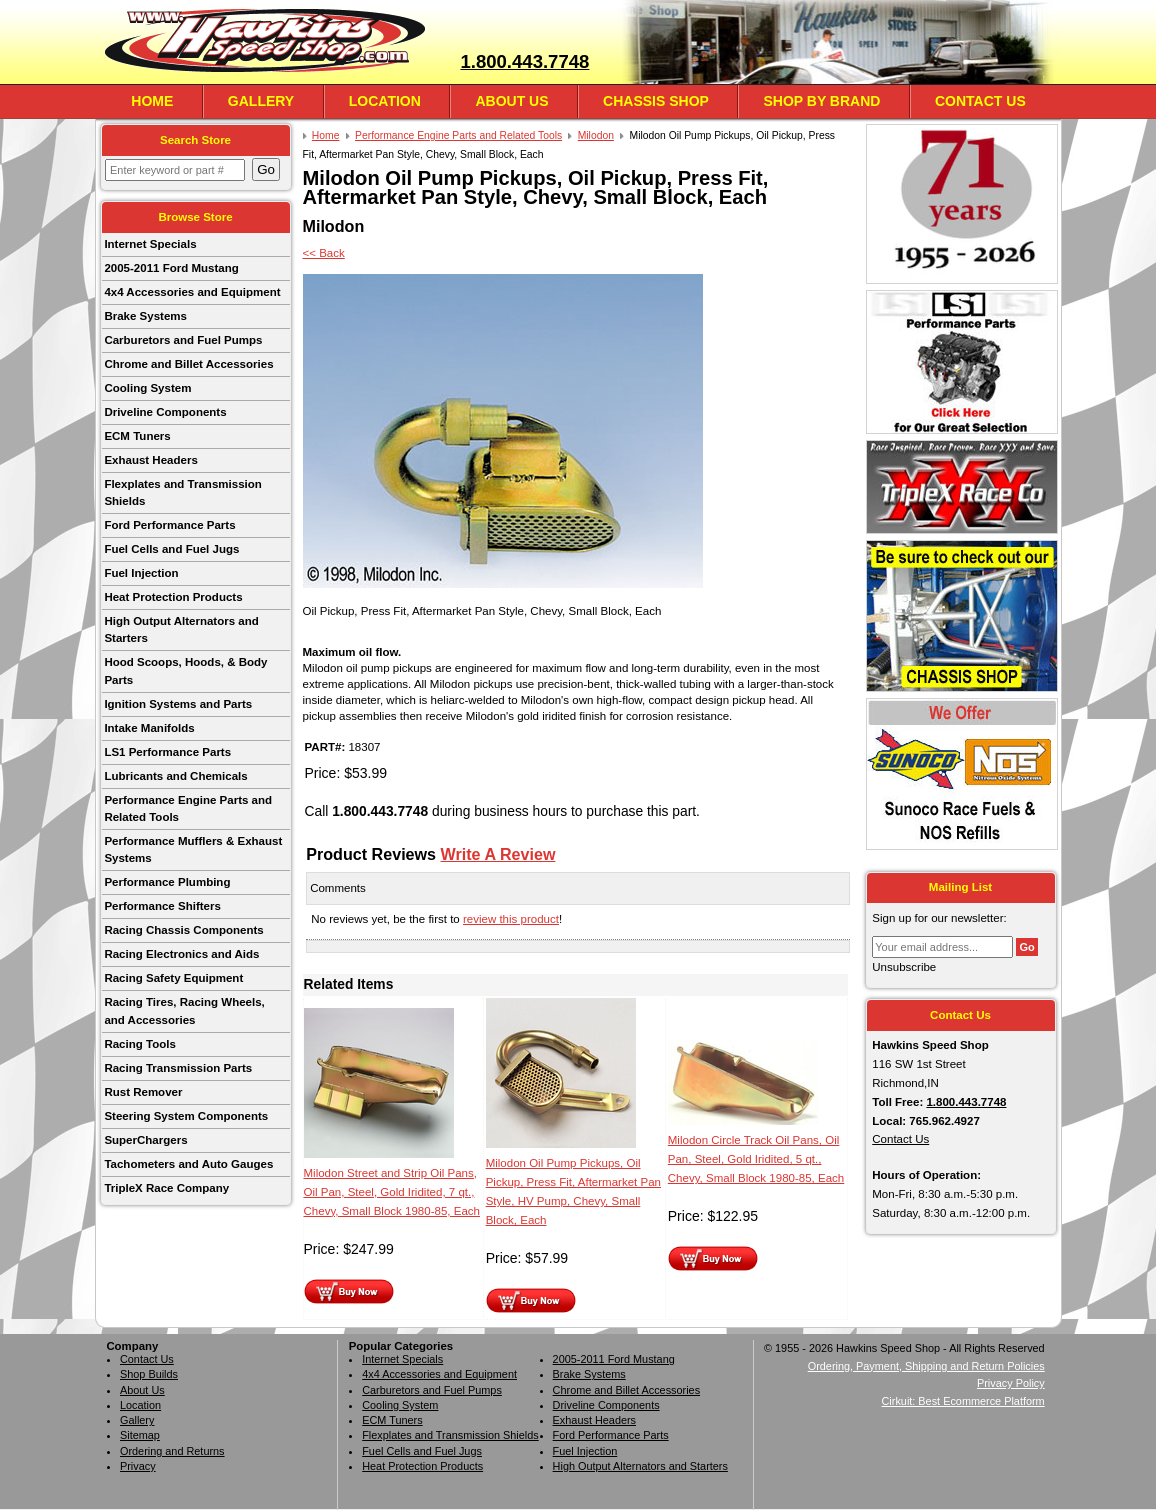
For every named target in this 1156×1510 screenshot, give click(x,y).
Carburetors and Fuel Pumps (183, 340)
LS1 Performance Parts (167, 752)
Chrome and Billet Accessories (188, 364)
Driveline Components (165, 412)
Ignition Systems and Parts (178, 704)
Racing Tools (139, 1044)
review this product (511, 919)
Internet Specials (150, 244)
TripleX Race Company (166, 1188)
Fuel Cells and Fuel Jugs (171, 549)
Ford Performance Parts (169, 525)
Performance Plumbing (167, 882)
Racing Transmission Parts (178, 1068)
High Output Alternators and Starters (181, 629)
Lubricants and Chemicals (175, 776)
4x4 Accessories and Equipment (192, 292)
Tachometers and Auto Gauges (188, 1164)
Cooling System (147, 388)
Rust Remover (143, 1092)
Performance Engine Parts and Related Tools (188, 808)
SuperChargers (145, 1140)
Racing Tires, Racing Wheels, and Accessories (184, 1010)
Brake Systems (145, 316)
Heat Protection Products (173, 597)
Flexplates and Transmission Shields (182, 492)
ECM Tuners (137, 436)
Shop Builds (149, 1374)
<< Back (324, 253)
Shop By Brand (821, 101)
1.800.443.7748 (524, 61)
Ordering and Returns (172, 1451)
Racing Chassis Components (183, 930)
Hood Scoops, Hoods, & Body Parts (185, 670)
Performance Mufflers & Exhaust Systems (193, 849)
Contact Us (980, 101)
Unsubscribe (904, 967)
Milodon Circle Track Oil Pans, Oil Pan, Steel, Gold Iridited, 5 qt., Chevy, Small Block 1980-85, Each (756, 1159)
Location (385, 101)
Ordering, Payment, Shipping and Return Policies (926, 1366)
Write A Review (498, 854)
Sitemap (140, 1435)
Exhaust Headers (150, 460)
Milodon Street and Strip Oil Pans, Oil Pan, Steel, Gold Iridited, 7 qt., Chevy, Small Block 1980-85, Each (392, 1192)
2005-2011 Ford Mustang (171, 268)
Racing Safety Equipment (173, 978)
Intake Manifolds (149, 728)
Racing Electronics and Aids (181, 954)
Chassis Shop (656, 101)
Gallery (261, 101)
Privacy (138, 1466)
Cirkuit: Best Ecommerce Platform (963, 1401)
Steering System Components (186, 1116)
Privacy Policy (1011, 1383)
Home (152, 101)
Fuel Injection (141, 573)
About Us (511, 101)
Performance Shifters (162, 906)
